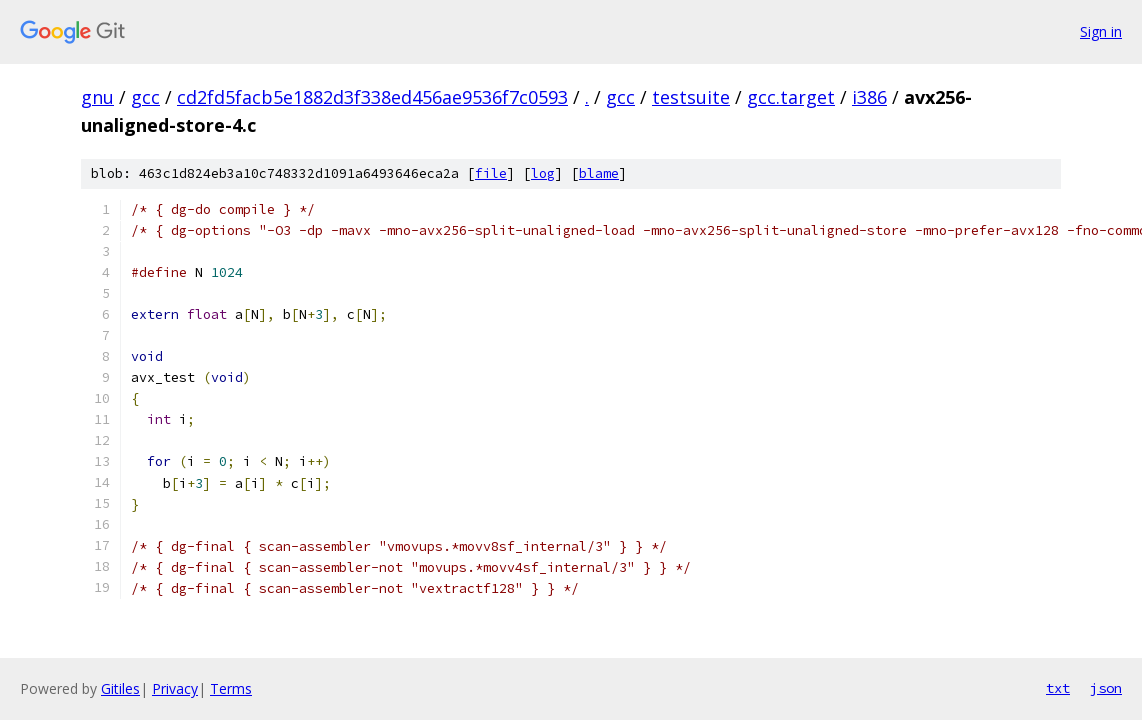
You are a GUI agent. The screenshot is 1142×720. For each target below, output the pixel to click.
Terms (231, 688)
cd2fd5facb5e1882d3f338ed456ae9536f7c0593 (372, 97)
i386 (869, 97)
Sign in (1101, 31)
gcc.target (791, 97)
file (491, 173)
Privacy (175, 688)
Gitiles (120, 688)
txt (1058, 688)
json (1106, 688)
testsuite (691, 97)
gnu (97, 97)
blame (599, 173)
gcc (145, 97)
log (543, 173)
